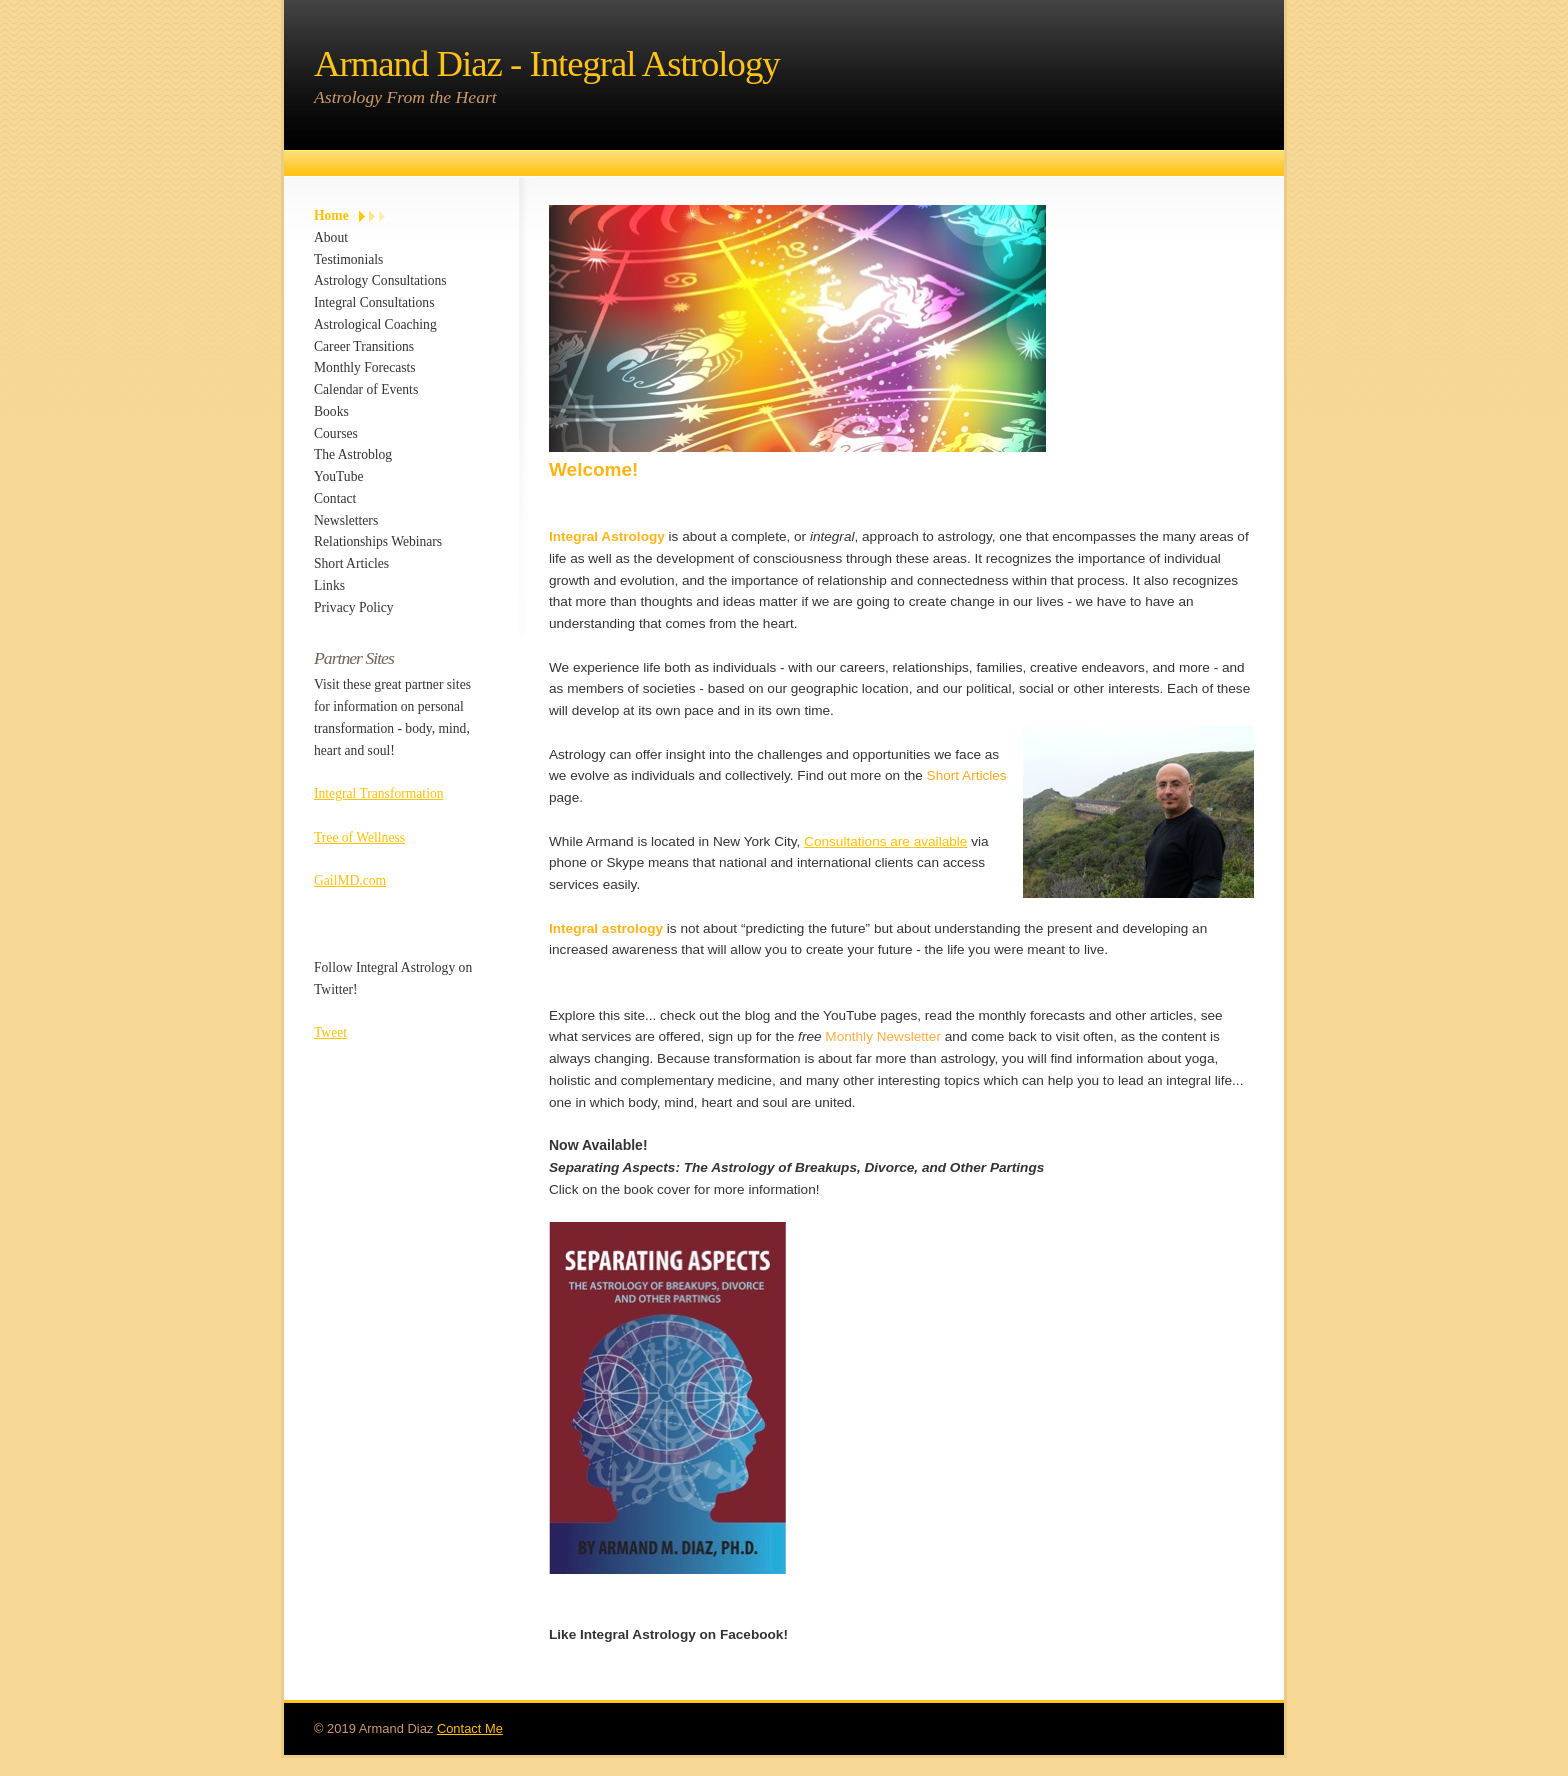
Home (331, 215)
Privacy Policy (354, 607)
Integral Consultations (374, 302)
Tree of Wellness (359, 837)
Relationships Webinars (378, 541)
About (331, 237)
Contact (335, 498)
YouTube (339, 476)
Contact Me (470, 1726)
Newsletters (346, 520)
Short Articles (351, 563)
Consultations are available (885, 841)
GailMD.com (350, 880)
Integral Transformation (379, 793)
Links (329, 585)
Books (331, 411)
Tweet (330, 1032)
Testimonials (348, 259)
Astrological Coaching (375, 324)
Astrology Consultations (380, 280)
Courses (336, 433)
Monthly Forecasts (365, 367)
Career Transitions (364, 346)
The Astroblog (353, 454)
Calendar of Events (366, 389)
